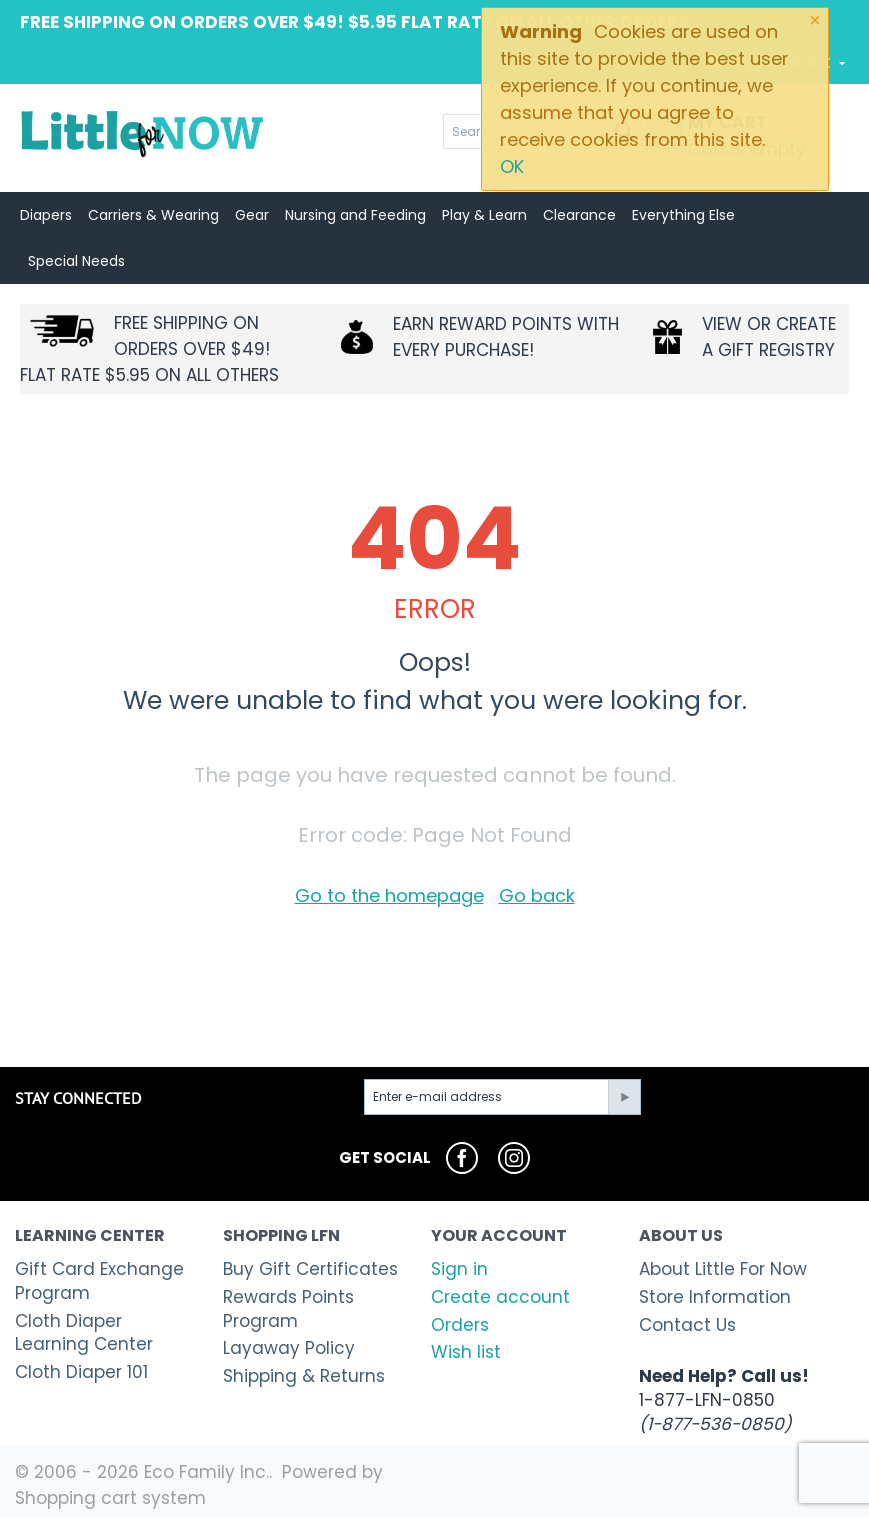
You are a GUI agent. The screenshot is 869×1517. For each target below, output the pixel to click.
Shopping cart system (110, 1498)
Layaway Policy (289, 1348)
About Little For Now (723, 1269)
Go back (537, 895)
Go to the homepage (389, 895)
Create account (500, 1297)
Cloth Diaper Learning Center (84, 1333)
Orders (460, 1325)
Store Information (715, 1297)
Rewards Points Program (288, 1309)
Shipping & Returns (304, 1376)
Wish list (466, 1352)
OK (512, 166)
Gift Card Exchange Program (99, 1281)
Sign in (459, 1269)
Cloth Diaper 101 (81, 1372)
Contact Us (687, 1325)
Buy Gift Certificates (310, 1269)
